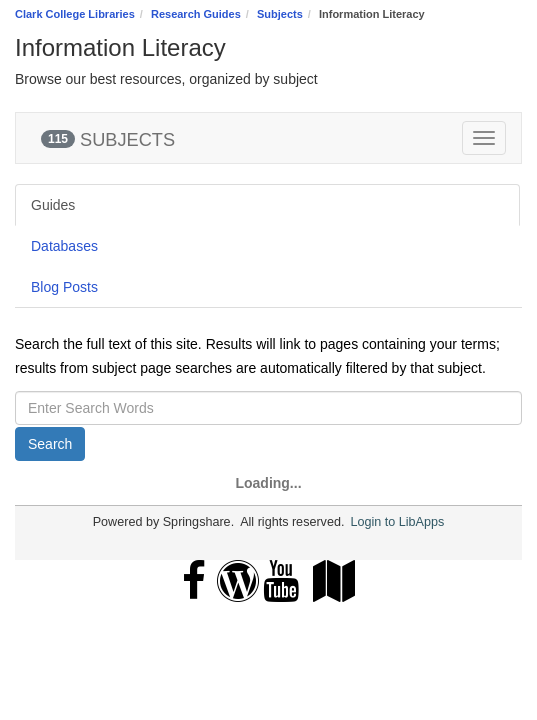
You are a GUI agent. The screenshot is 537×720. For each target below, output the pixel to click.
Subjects (280, 14)
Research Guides (196, 14)
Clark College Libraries (75, 14)
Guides (53, 205)
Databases (64, 246)
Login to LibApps (397, 522)
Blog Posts (64, 287)
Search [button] (50, 444)
